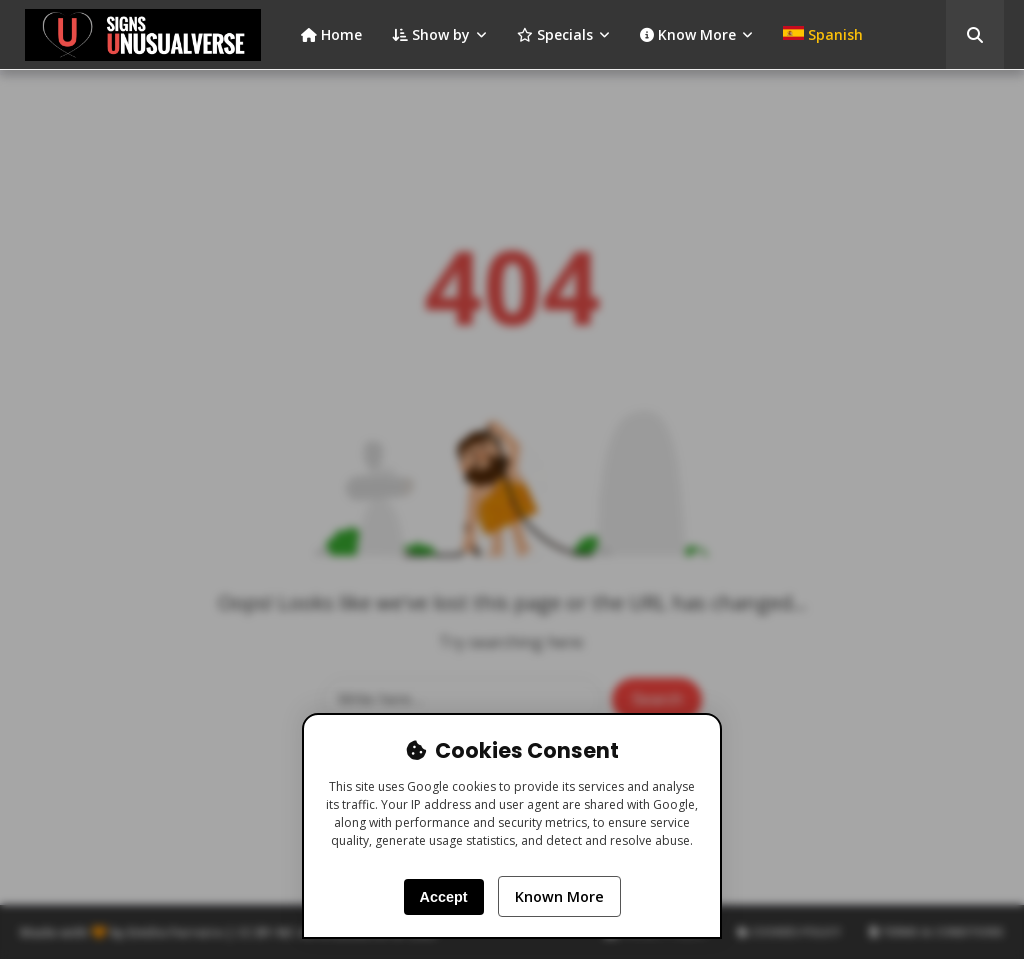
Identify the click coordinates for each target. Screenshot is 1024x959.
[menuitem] (823, 35)
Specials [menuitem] (555, 34)
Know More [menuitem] (688, 34)
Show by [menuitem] (431, 34)
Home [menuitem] (331, 34)
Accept (444, 897)
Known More (559, 896)
